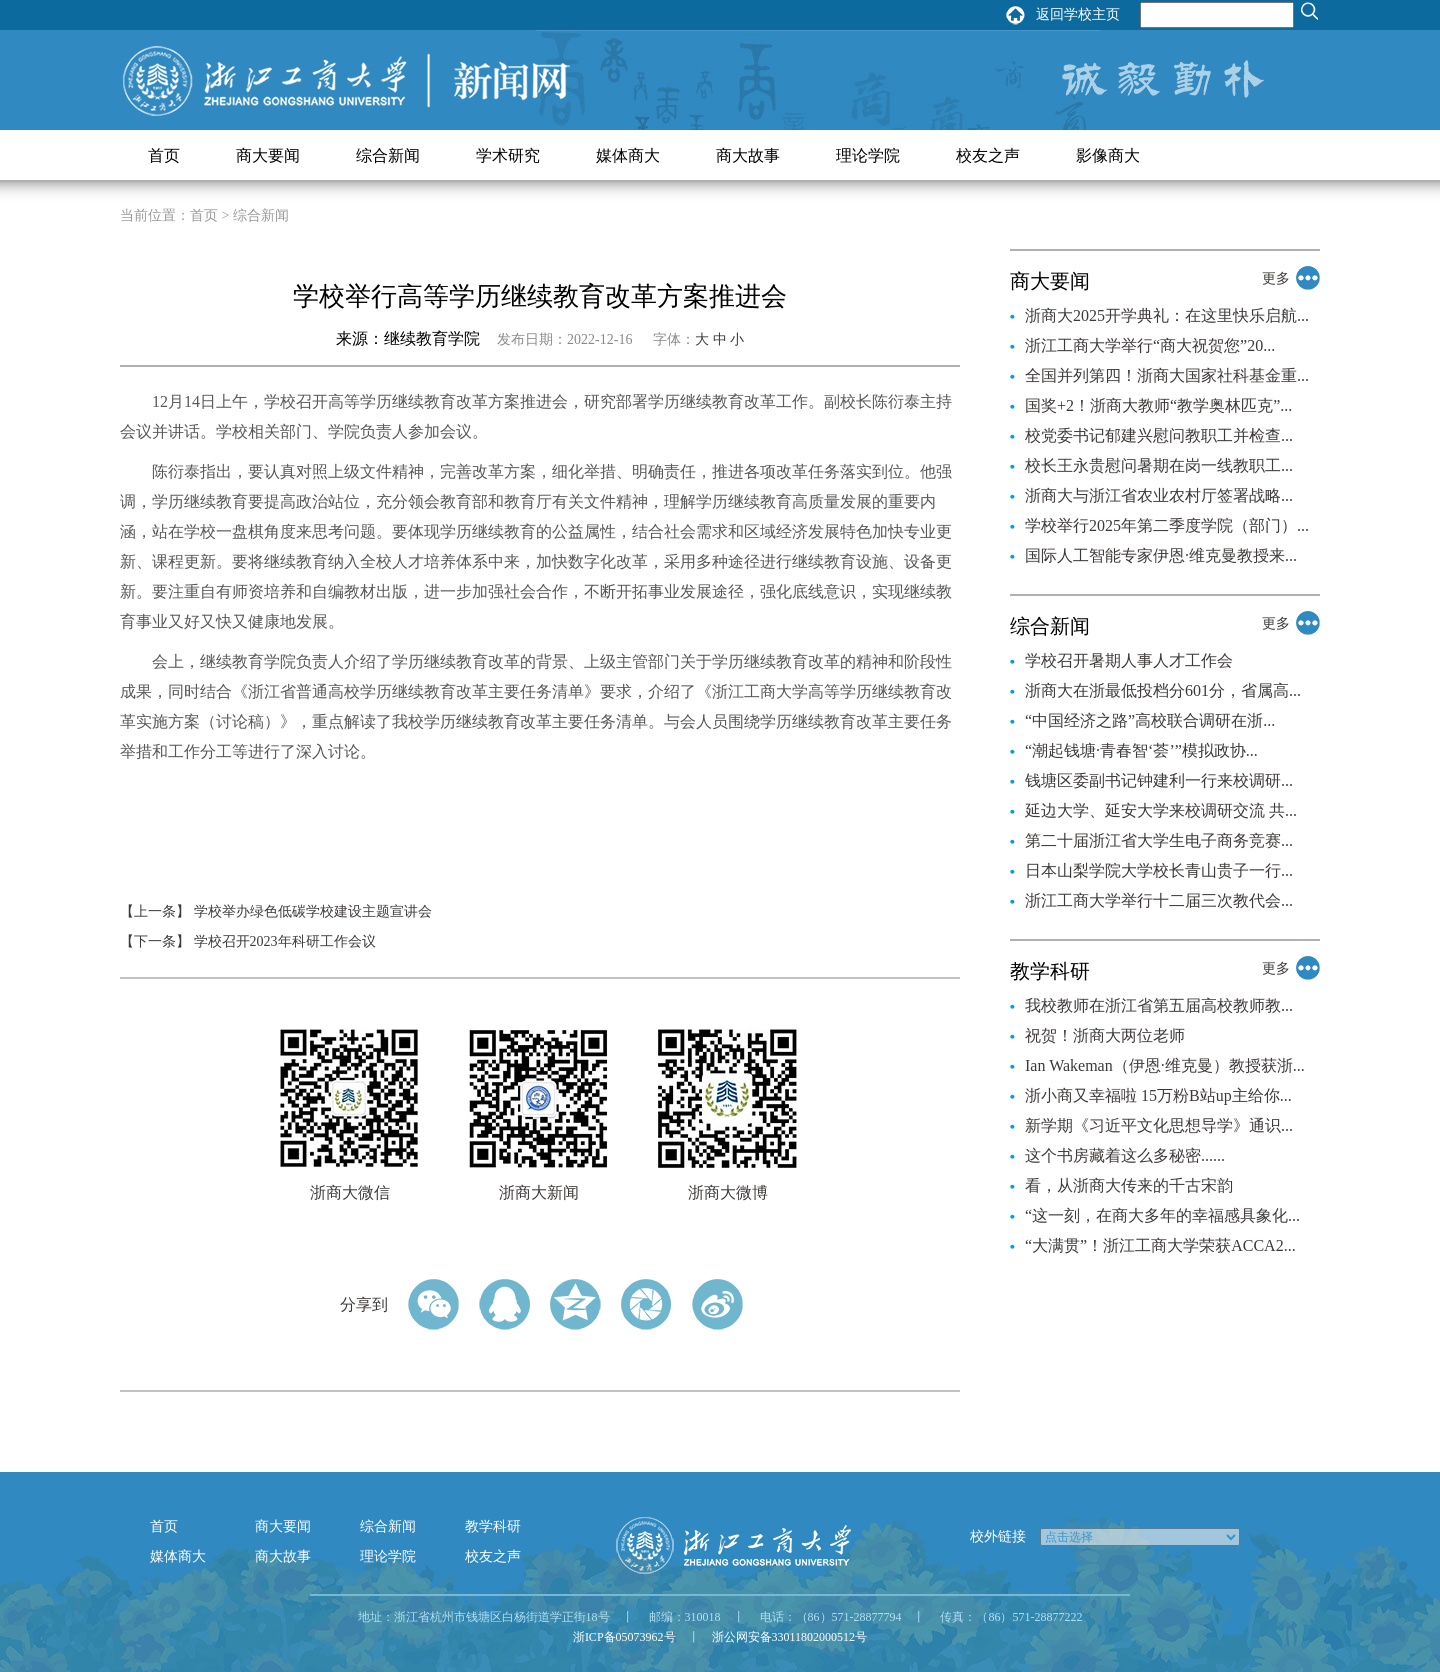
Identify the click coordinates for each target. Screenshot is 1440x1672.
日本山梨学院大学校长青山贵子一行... (1159, 870)
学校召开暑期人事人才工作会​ (1129, 660)
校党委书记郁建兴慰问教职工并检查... (1159, 435)
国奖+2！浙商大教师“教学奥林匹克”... (1158, 405)
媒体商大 (628, 155)
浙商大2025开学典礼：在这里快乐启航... (1167, 315)
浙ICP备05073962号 (624, 1637)
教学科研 (493, 1526)
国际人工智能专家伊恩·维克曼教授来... (1161, 555)
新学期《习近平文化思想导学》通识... (1159, 1125)
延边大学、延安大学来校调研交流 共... (1161, 810)
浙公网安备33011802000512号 (790, 1637)
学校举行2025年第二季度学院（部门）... (1167, 525)
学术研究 (508, 155)
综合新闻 (388, 155)
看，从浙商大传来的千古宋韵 (1129, 1185)
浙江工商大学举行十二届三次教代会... (1159, 900)
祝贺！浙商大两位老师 (1105, 1035)
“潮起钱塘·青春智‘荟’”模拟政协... (1141, 750)
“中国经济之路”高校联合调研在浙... (1150, 720)
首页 (164, 155)
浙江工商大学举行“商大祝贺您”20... (1150, 345)
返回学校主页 (1078, 14)
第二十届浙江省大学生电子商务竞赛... (1159, 840)
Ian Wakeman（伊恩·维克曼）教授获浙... (1165, 1065)
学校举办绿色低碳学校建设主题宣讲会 (313, 911)
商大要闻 (268, 155)
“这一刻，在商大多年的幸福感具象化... (1162, 1215)
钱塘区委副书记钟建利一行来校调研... (1159, 780)
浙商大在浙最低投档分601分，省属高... (1163, 690)
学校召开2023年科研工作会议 (285, 941)
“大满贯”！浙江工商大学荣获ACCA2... (1160, 1245)
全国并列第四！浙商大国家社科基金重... (1167, 375)
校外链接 (998, 1536)
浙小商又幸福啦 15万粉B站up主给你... (1158, 1095)
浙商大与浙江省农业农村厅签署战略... (1159, 495)
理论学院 (868, 155)
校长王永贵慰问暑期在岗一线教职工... (1159, 465)
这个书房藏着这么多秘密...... (1125, 1155)
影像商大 (1108, 155)
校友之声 (988, 155)
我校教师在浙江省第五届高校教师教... (1159, 1005)
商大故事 (748, 155)
